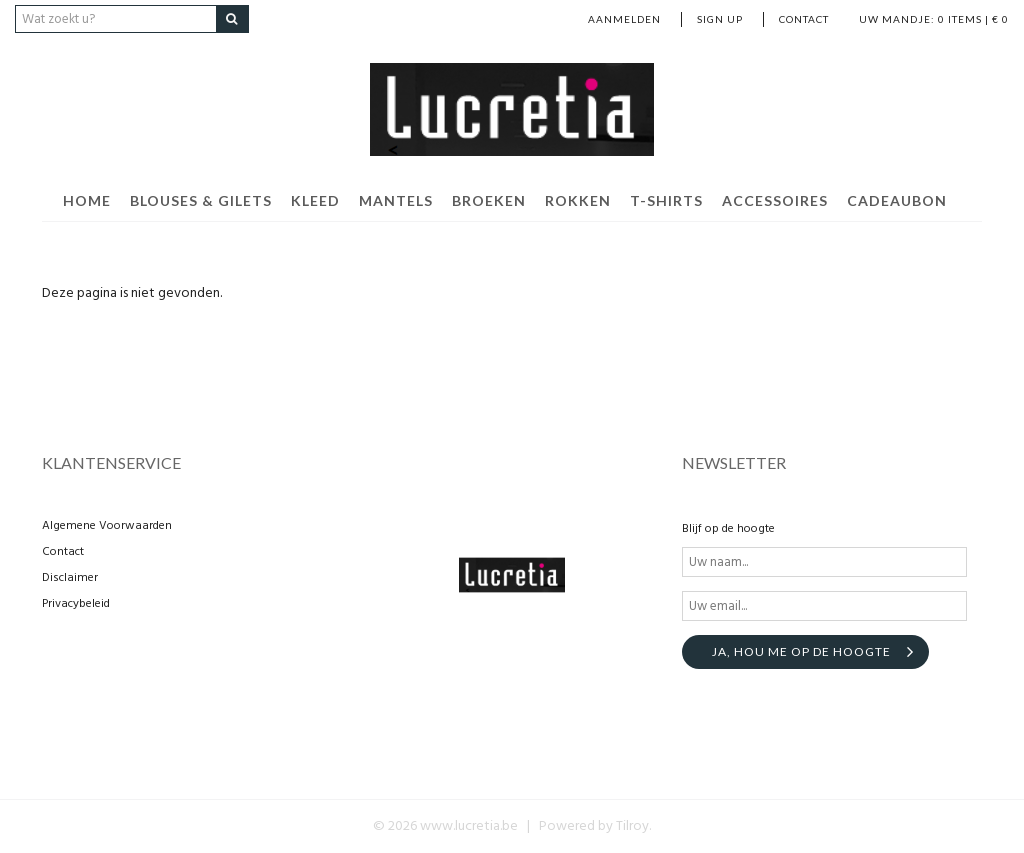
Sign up (720, 19)
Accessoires (775, 200)
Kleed (315, 200)
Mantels (396, 200)
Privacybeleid (76, 604)
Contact (804, 19)
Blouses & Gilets (201, 200)
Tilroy (632, 826)
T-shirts (666, 200)
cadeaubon (897, 200)
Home (87, 200)
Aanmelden (624, 19)
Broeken (489, 200)
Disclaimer (70, 578)
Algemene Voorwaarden (107, 526)
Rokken (578, 200)
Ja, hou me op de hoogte (801, 651)
